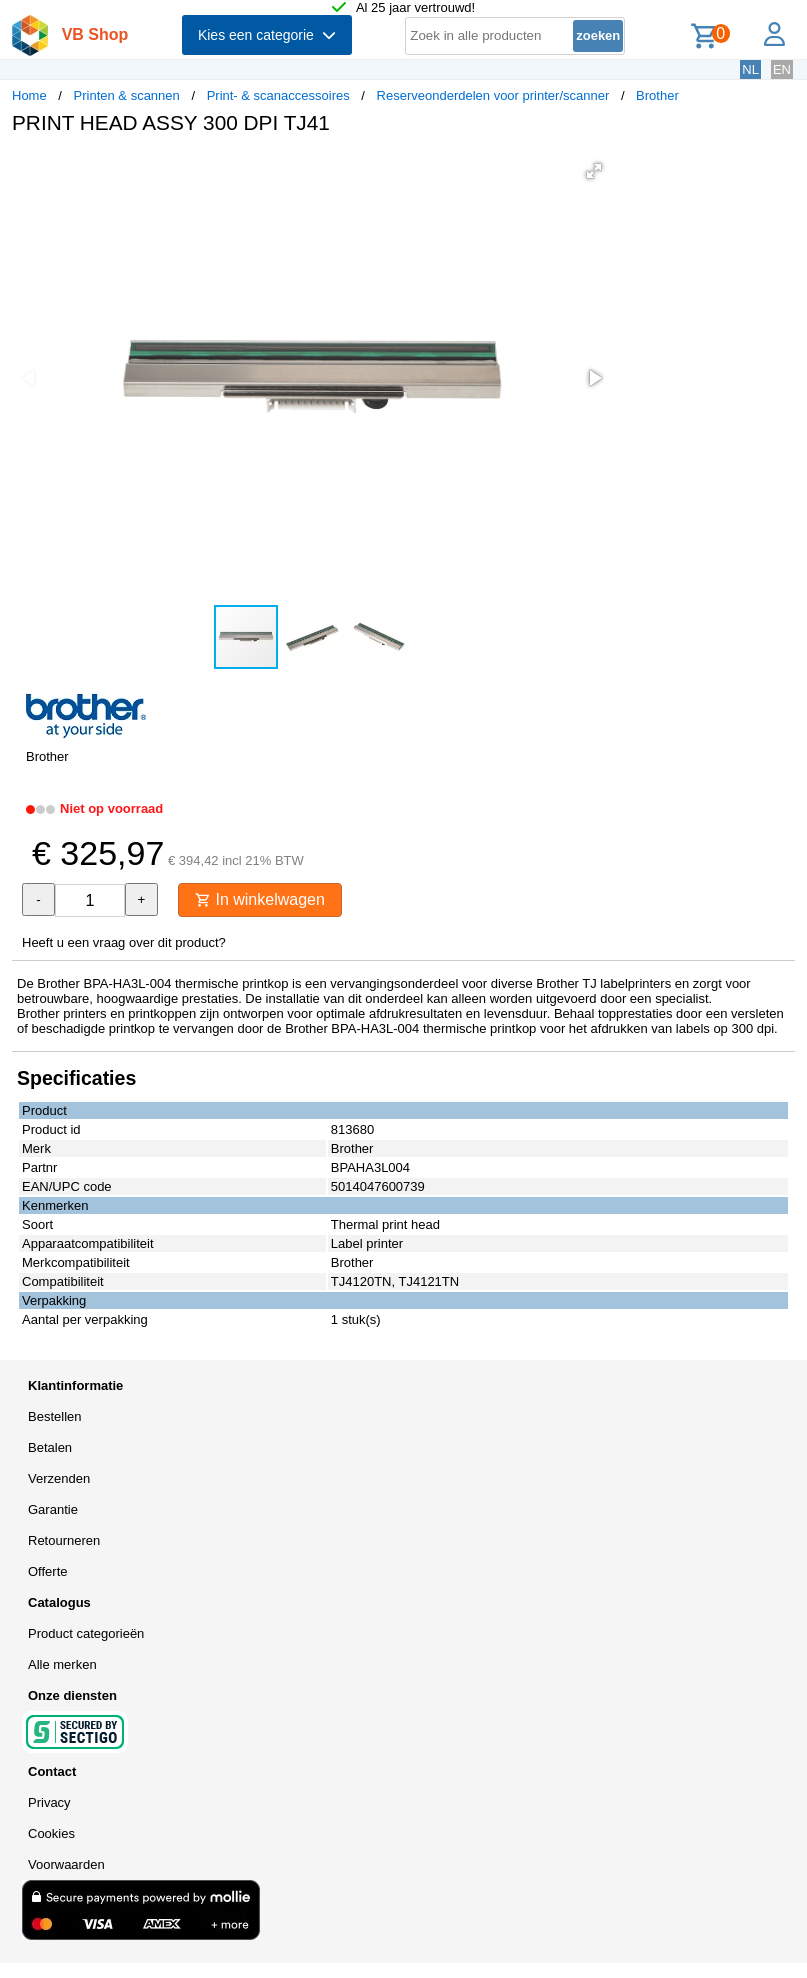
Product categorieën (86, 1633)
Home (29, 95)
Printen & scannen (127, 95)
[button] (594, 171)
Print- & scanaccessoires (278, 95)
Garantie (53, 1509)
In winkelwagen (260, 899)
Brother (657, 95)
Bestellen (54, 1416)
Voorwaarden (66, 1864)
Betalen (50, 1447)
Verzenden (59, 1478)
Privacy (49, 1802)
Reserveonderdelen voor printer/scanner (493, 95)
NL (750, 69)
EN (782, 69)
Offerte (48, 1571)
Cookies (51, 1833)
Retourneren (64, 1540)
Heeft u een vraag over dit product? (124, 942)
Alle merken (62, 1664)
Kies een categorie (267, 35)
